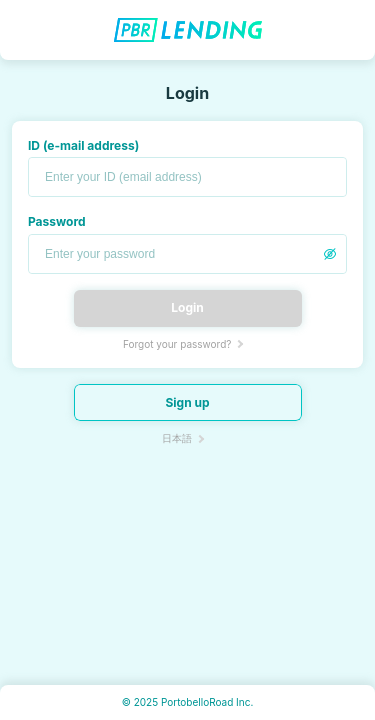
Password (57, 221)
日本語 (177, 438)
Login (187, 307)
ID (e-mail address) (83, 145)
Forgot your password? (177, 344)
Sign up (187, 402)
